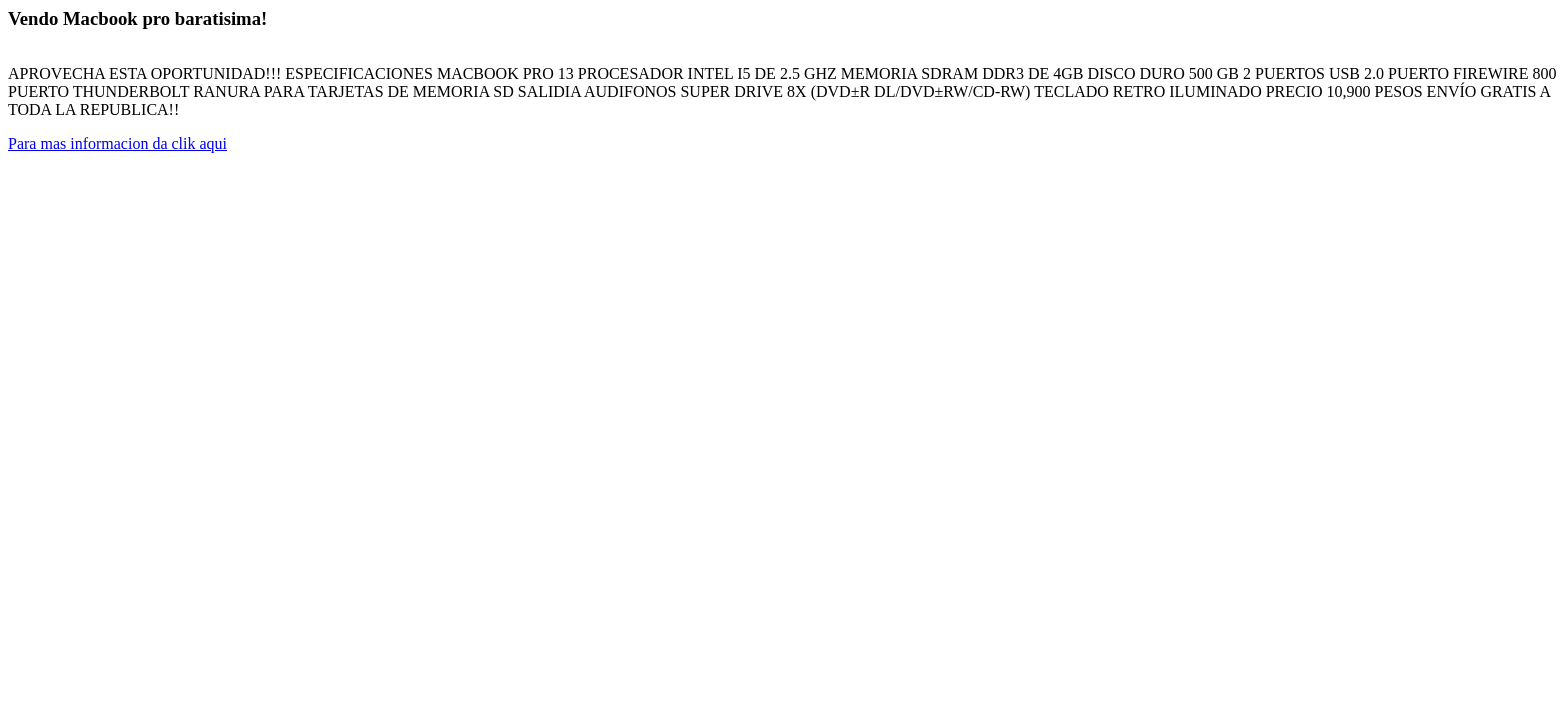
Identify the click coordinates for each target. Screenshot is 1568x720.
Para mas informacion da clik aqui (117, 143)
